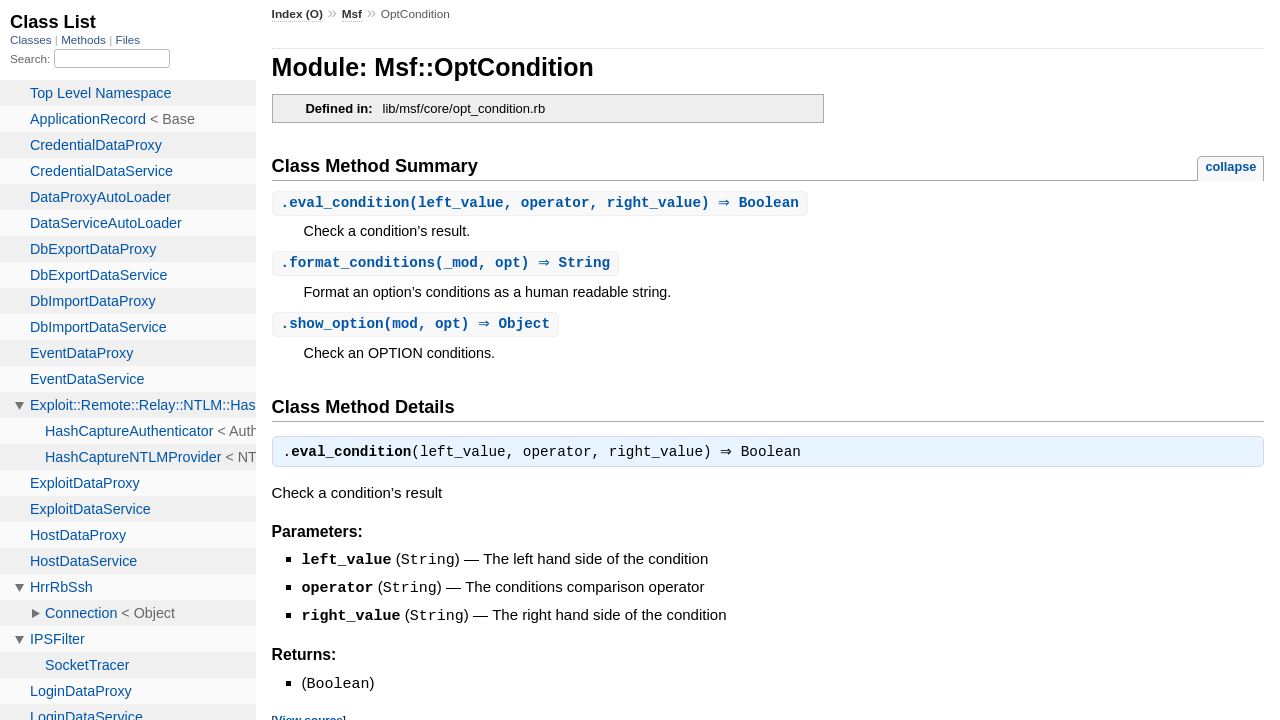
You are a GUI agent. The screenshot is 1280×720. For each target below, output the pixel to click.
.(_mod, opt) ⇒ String (448, 264)
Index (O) (297, 14)
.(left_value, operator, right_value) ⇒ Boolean (542, 203)
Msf (352, 14)
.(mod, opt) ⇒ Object (418, 326)
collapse (1230, 166)
